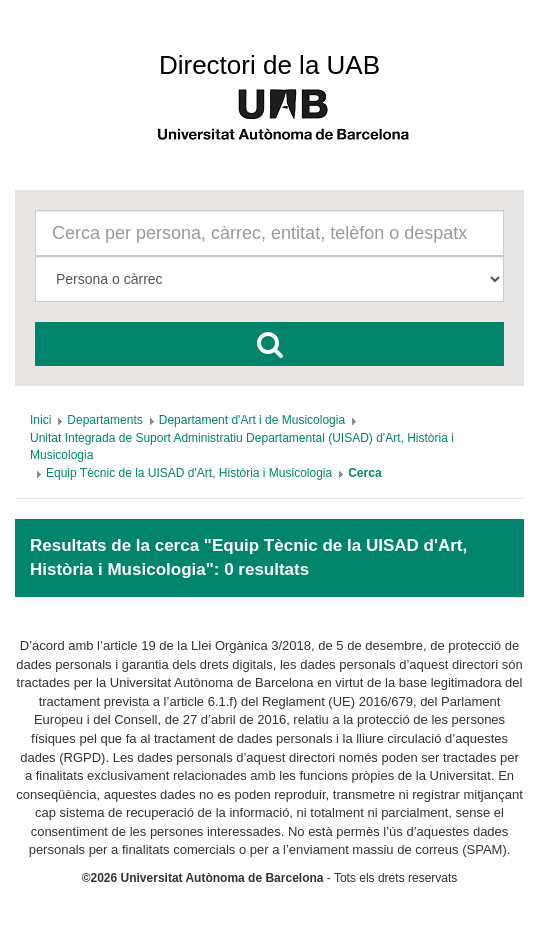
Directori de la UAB (269, 65)
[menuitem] (40, 420)
